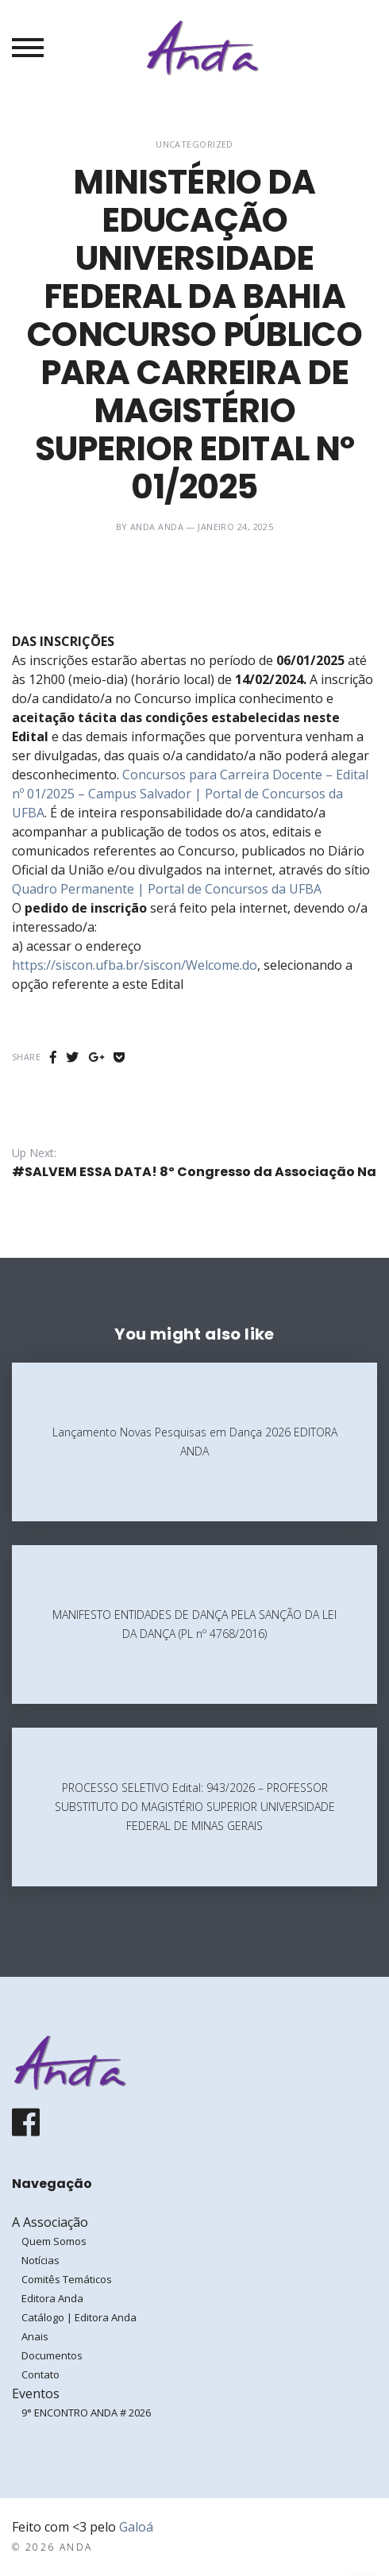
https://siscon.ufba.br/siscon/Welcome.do (134, 965)
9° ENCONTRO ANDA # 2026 (86, 2412)
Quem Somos (54, 2241)
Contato (40, 2374)
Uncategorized (194, 144)
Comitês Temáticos (66, 2279)
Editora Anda (52, 2298)
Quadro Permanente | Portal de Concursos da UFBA (167, 889)
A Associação (50, 2222)
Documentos (52, 2355)
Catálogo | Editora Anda (79, 2317)
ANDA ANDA (156, 527)
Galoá (136, 2527)
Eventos (36, 2393)
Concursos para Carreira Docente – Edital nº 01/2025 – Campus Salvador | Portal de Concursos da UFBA (190, 793)
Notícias (40, 2260)
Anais (34, 2336)
